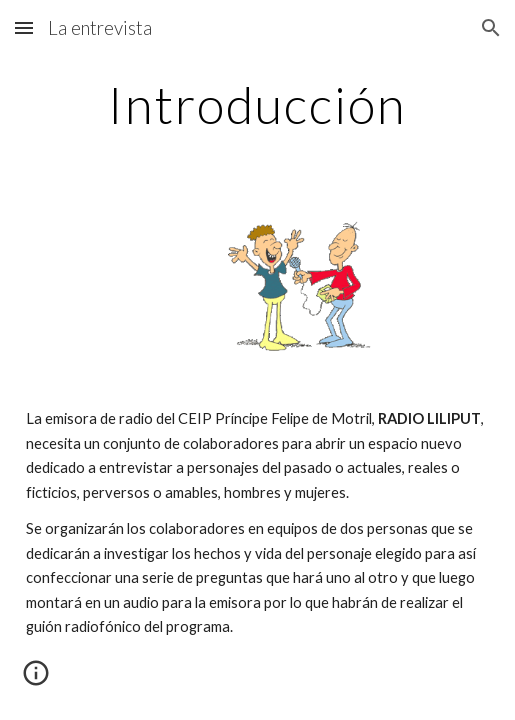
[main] (258, 105)
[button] (24, 27)
